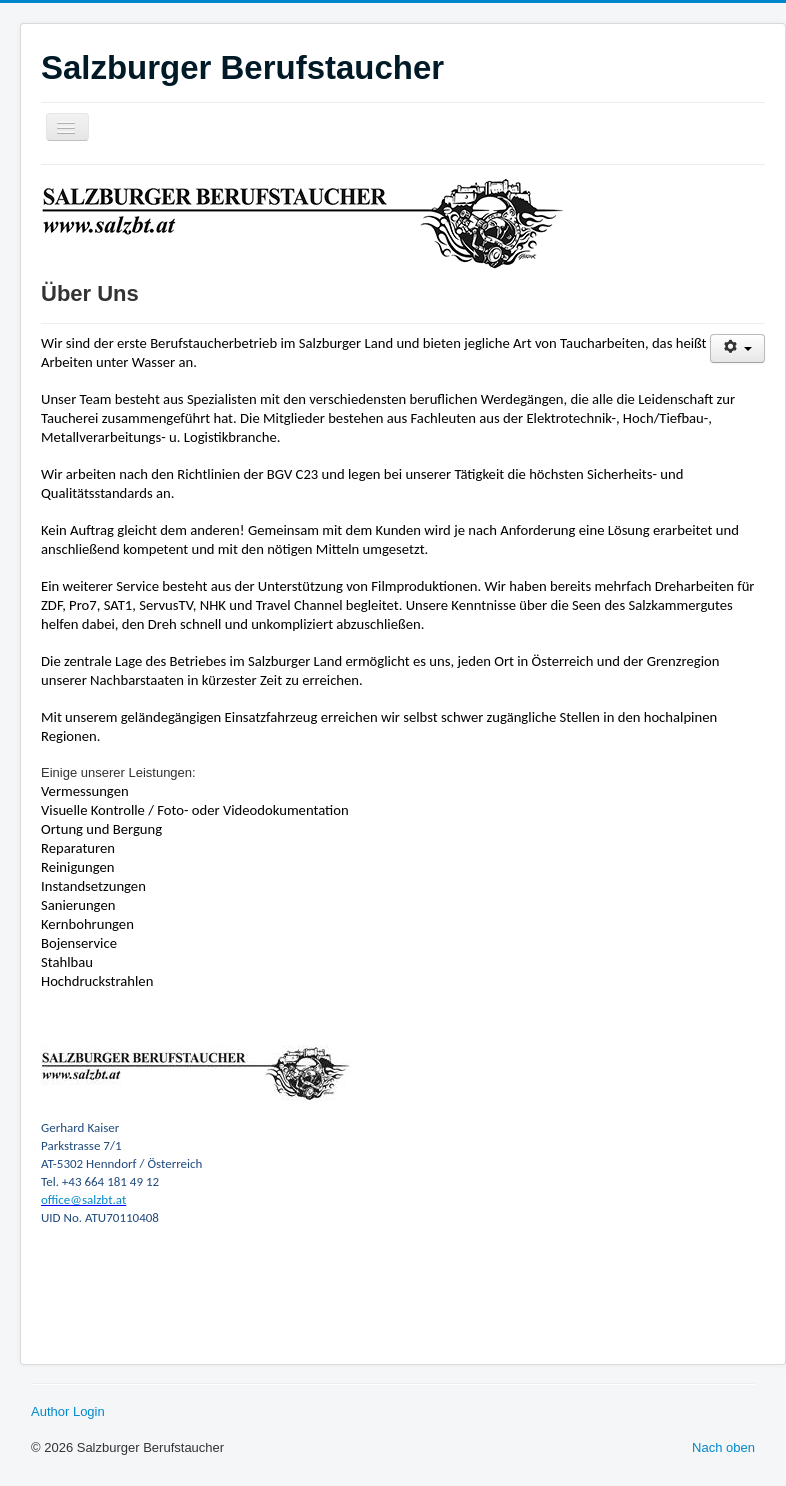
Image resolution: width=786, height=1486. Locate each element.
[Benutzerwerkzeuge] (737, 348)
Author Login (68, 1411)
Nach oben (723, 1447)
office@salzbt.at (83, 1199)
